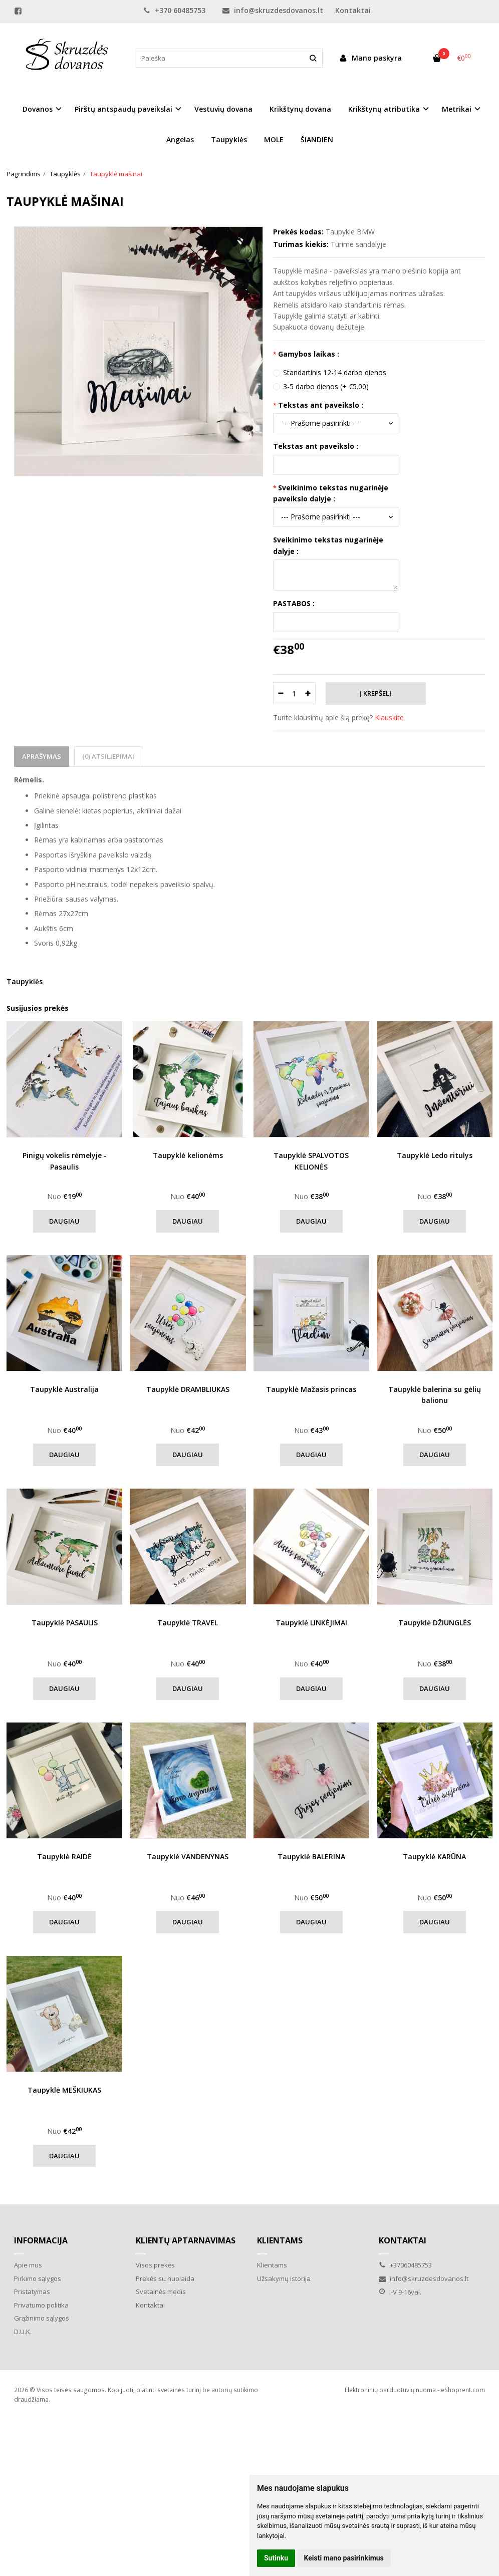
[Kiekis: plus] (308, 693)
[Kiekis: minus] (280, 693)
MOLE (274, 139)
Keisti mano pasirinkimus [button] (344, 2558)
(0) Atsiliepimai (108, 756)
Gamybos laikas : (308, 354)
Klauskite (389, 717)
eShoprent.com (463, 2390)
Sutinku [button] (276, 2558)
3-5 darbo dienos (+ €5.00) (326, 386)
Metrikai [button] (456, 109)
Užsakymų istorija (284, 2278)
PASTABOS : (294, 603)
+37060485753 (405, 2264)
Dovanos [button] (38, 109)
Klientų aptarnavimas (185, 2240)
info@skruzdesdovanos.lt (272, 10)
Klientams (280, 2240)
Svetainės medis (161, 2291)
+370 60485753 (174, 10)
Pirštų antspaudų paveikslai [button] (123, 109)
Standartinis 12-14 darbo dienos (334, 372)
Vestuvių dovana (223, 109)
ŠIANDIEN (317, 139)
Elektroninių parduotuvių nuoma (390, 2390)
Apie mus (28, 2264)
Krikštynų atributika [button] (384, 109)
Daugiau (64, 1221)
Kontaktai (353, 10)
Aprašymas (41, 756)
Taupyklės (229, 139)
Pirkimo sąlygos (37, 2278)
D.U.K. (23, 2331)
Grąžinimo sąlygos (41, 2318)
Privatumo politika (41, 2305)
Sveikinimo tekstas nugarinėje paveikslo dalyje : (330, 493)
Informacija (41, 2240)
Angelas (180, 139)
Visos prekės (155, 2264)
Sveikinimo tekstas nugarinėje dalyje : (328, 545)
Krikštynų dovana (300, 109)
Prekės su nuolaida (165, 2278)
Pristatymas (32, 2291)
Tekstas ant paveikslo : (320, 405)
